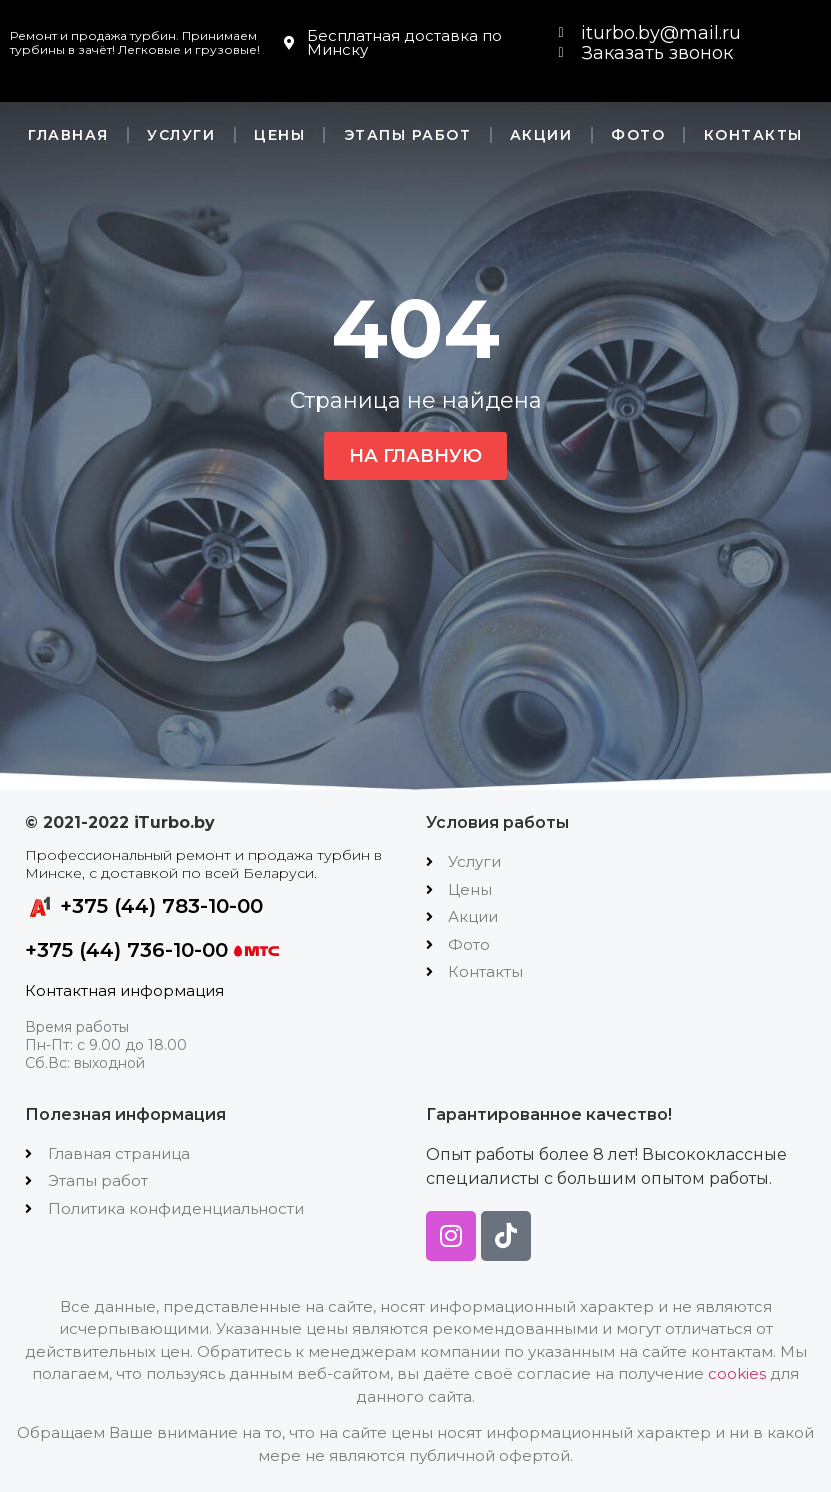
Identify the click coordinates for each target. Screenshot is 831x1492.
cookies (737, 1373)
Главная (68, 135)
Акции (541, 135)
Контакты (753, 135)
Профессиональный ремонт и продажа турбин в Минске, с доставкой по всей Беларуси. (203, 864)
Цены (279, 135)
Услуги (181, 135)
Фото (638, 135)
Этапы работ (408, 135)
